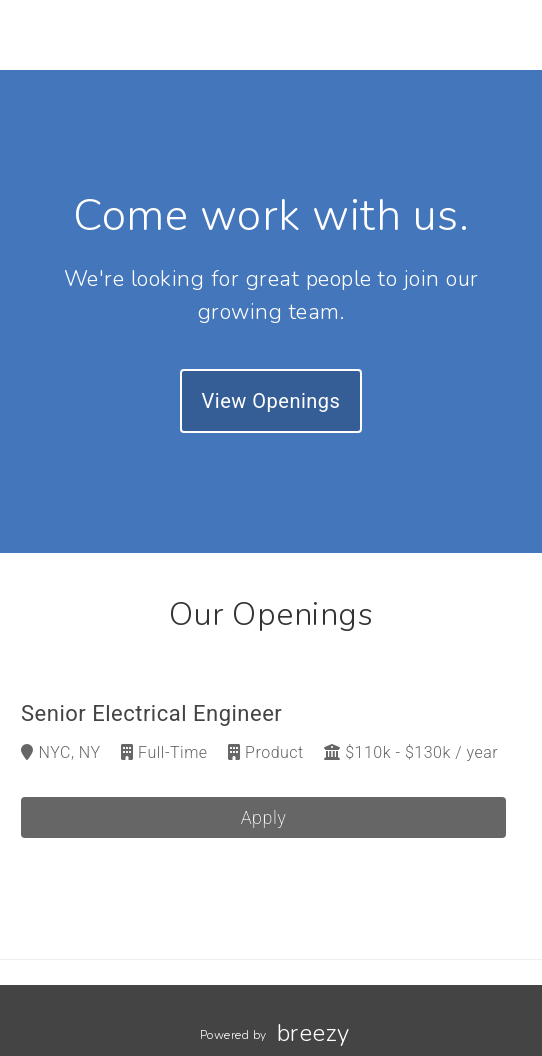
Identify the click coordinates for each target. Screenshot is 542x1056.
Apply (264, 817)
